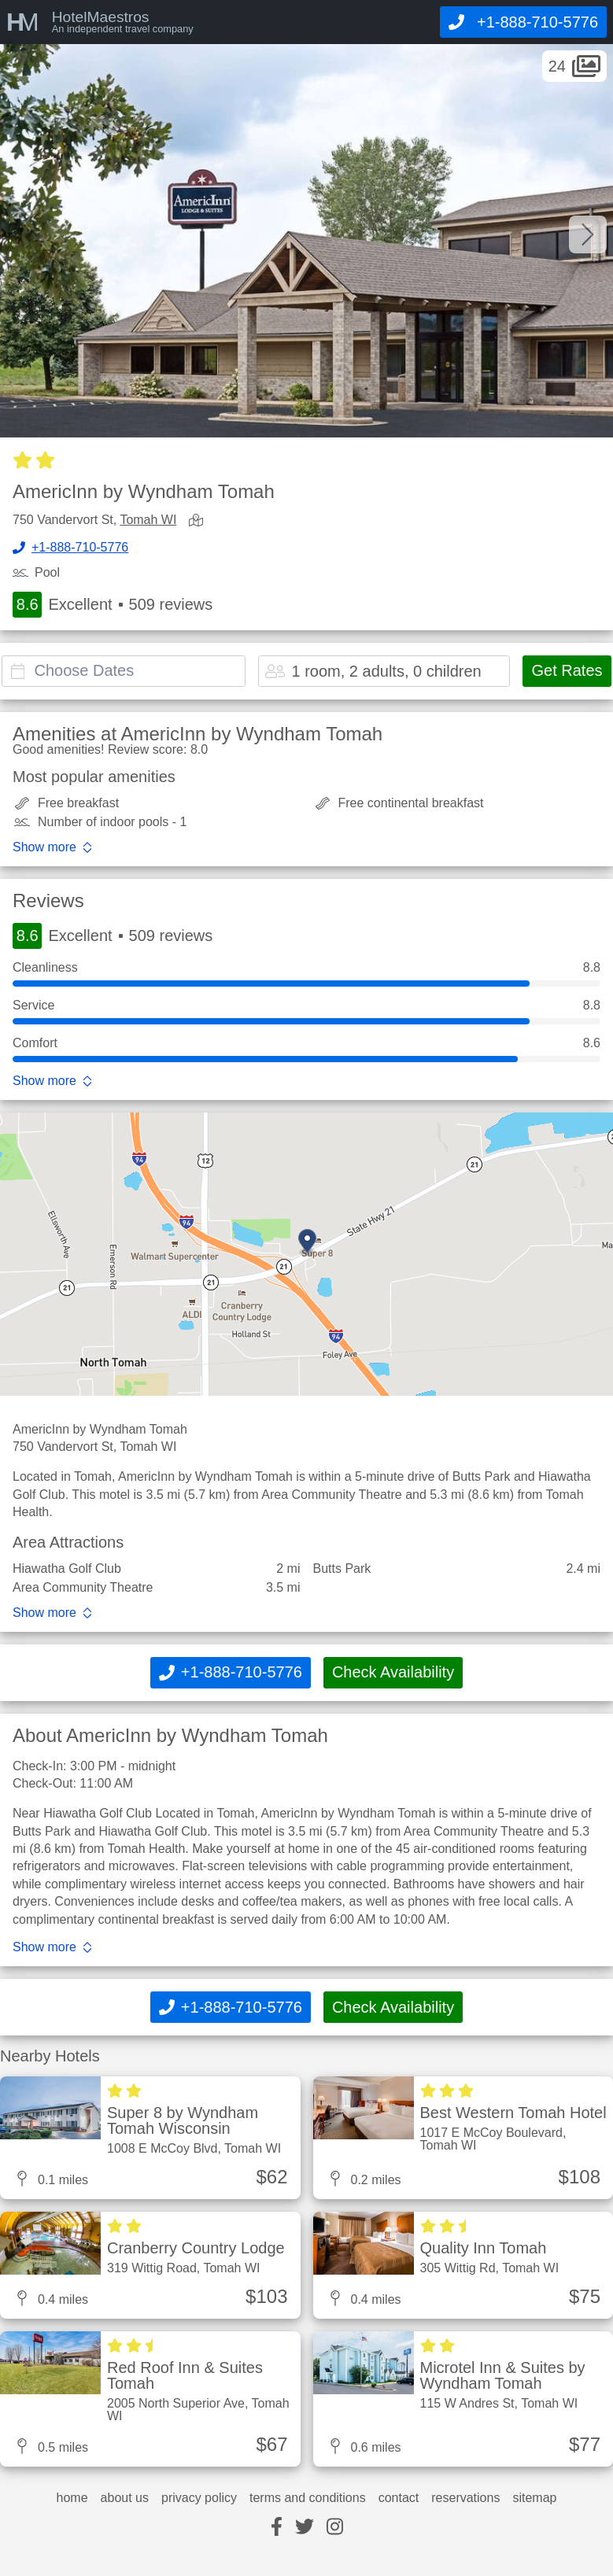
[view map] (199, 521)
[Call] (523, 22)
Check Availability (393, 1672)
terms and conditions (307, 2498)
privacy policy (199, 2498)
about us (125, 2498)
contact (399, 2498)
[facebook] (276, 2527)
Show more (44, 847)
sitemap (534, 2498)
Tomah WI (148, 519)
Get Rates (566, 670)
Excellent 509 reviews (112, 605)
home (72, 2498)
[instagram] (335, 2527)
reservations (465, 2498)
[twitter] (304, 2527)
